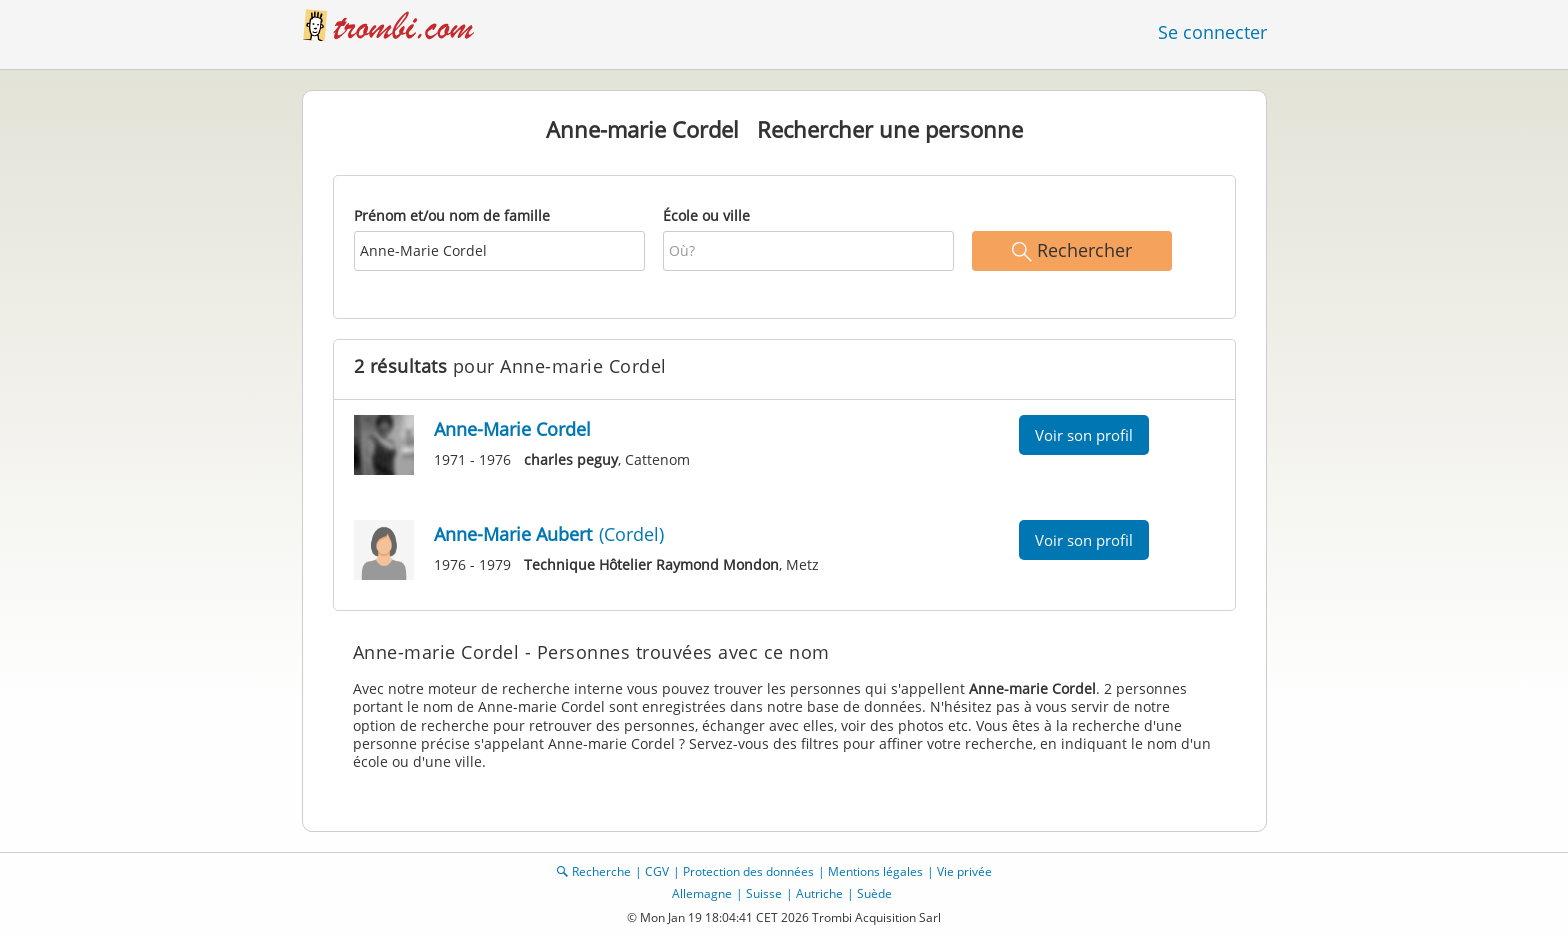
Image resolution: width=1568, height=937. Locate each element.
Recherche (601, 871)
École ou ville (706, 215)
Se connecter (1212, 32)
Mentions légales (875, 871)
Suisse (764, 893)
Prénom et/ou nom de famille (452, 215)
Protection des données (748, 871)
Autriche (819, 893)
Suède (874, 893)
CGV (657, 871)
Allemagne (702, 893)
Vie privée (964, 871)
